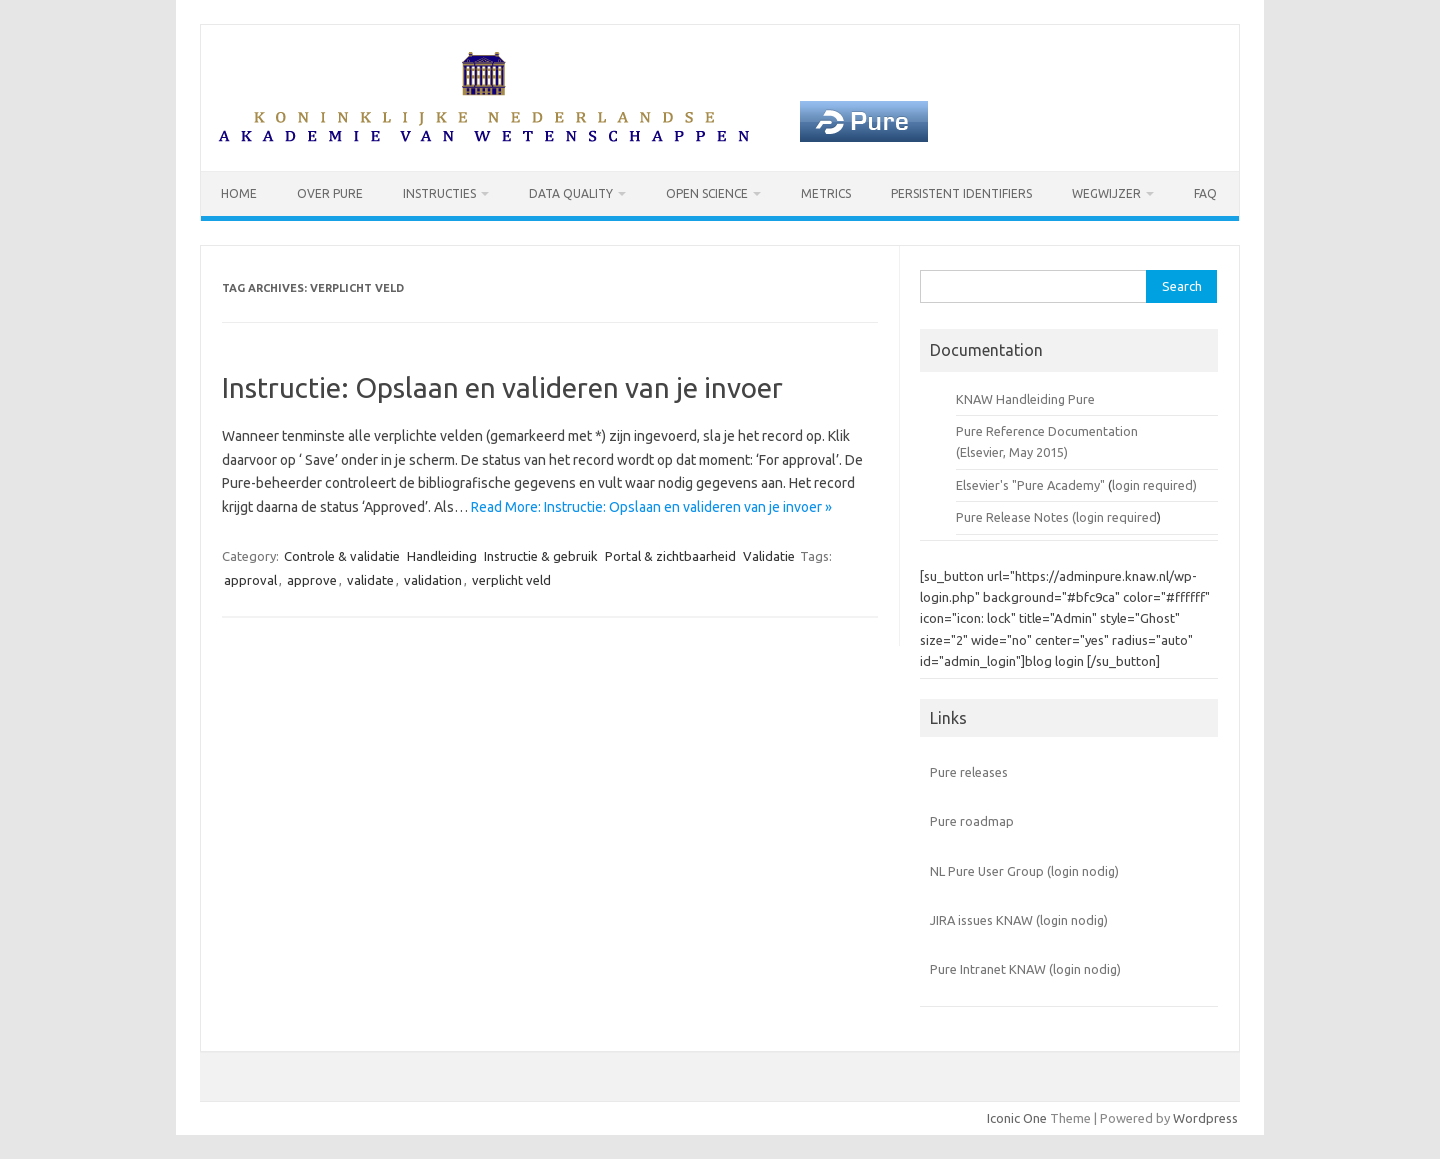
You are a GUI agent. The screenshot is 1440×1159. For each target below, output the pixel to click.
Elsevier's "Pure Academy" (1030, 485)
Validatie (769, 556)
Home (239, 193)
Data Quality (571, 193)
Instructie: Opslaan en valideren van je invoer (502, 387)
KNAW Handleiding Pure (1025, 399)
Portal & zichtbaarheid (670, 556)
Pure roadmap (972, 821)
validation (433, 580)
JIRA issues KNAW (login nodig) (1019, 920)
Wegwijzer (1106, 193)
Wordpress (1205, 1118)
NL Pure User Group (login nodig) (1024, 871)
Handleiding (442, 556)
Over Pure (330, 193)
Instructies (439, 193)
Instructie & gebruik (541, 556)
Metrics (826, 193)
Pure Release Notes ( (1016, 517)
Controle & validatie (342, 556)
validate (370, 580)
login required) (1154, 485)
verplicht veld (511, 580)
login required (1116, 517)
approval (250, 580)
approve (312, 580)
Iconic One (1017, 1118)
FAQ (1205, 193)
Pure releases (969, 772)
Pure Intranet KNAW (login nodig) (1025, 969)
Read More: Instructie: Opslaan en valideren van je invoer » (651, 507)
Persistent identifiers (961, 193)
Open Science (707, 193)
